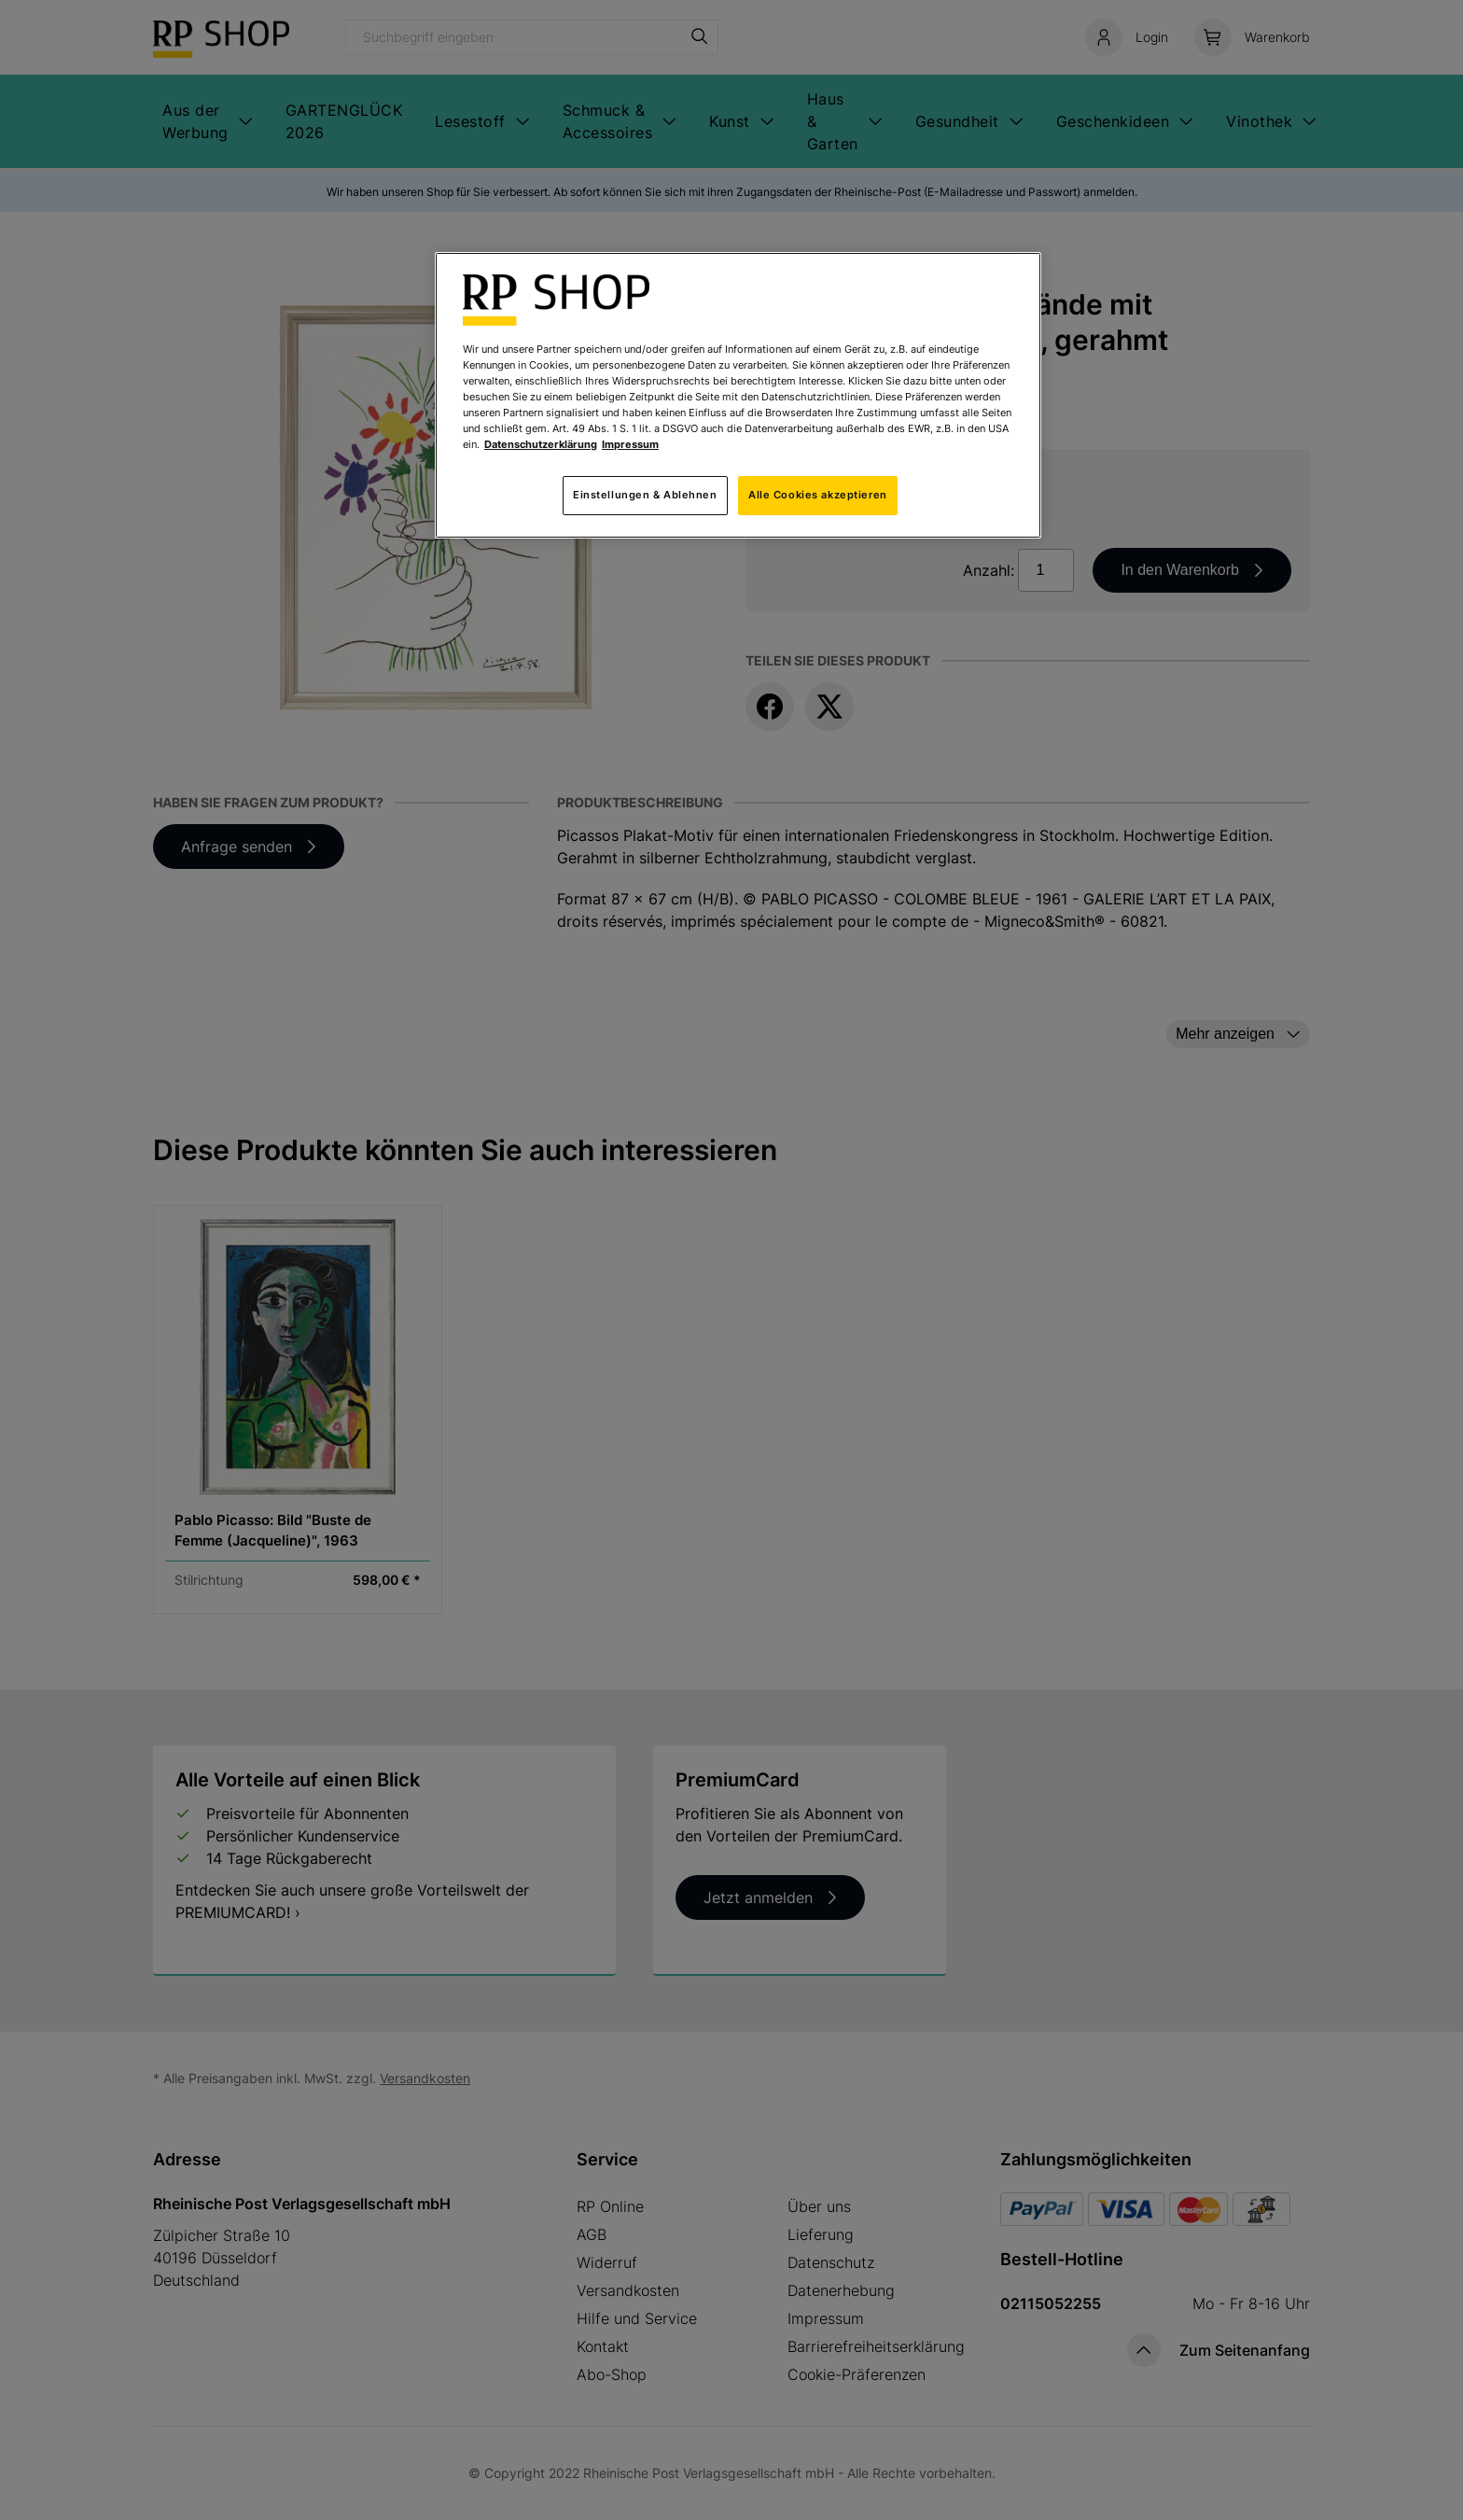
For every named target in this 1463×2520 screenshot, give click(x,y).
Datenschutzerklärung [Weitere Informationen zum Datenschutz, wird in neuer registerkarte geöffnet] (540, 444)
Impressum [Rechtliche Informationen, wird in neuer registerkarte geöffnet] (630, 444)
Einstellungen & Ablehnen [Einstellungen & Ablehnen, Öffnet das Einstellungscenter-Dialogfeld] (645, 494)
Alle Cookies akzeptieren (817, 494)
